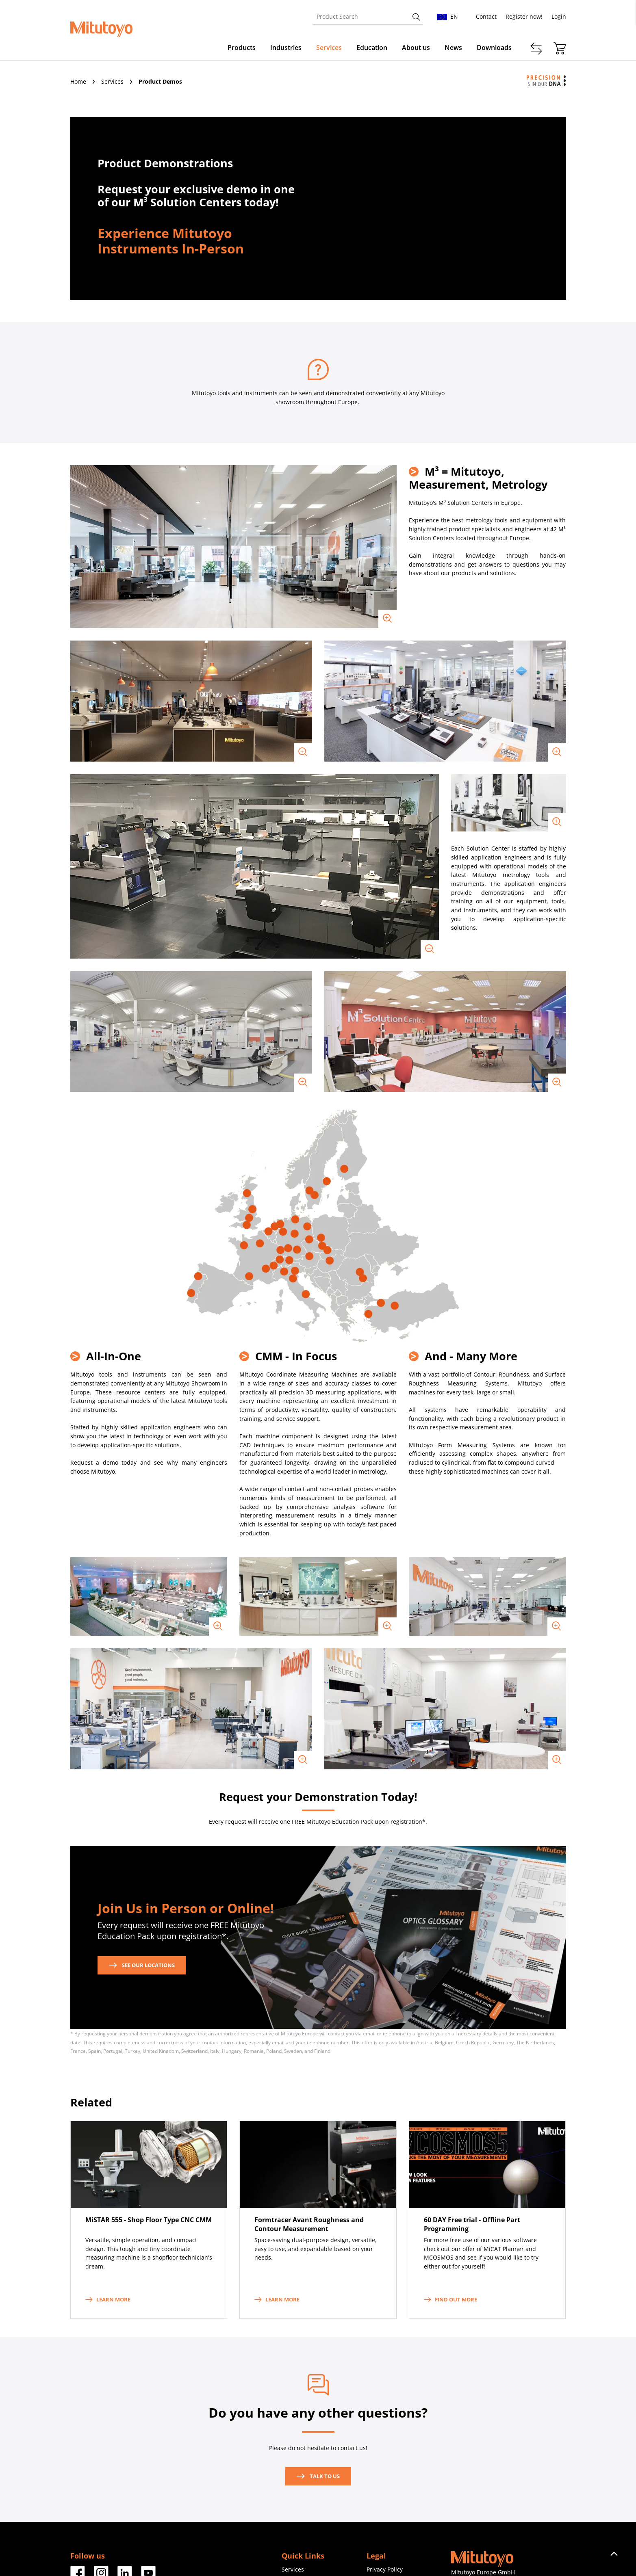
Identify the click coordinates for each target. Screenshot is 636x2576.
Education (371, 47)
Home (79, 81)
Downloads (494, 47)
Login (558, 16)
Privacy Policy (385, 2569)
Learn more (107, 2299)
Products (242, 47)
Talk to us (318, 2476)
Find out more (450, 2299)
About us (416, 47)
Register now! (524, 16)
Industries (286, 47)
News (453, 47)
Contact (486, 16)
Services (329, 47)
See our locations (142, 1965)
